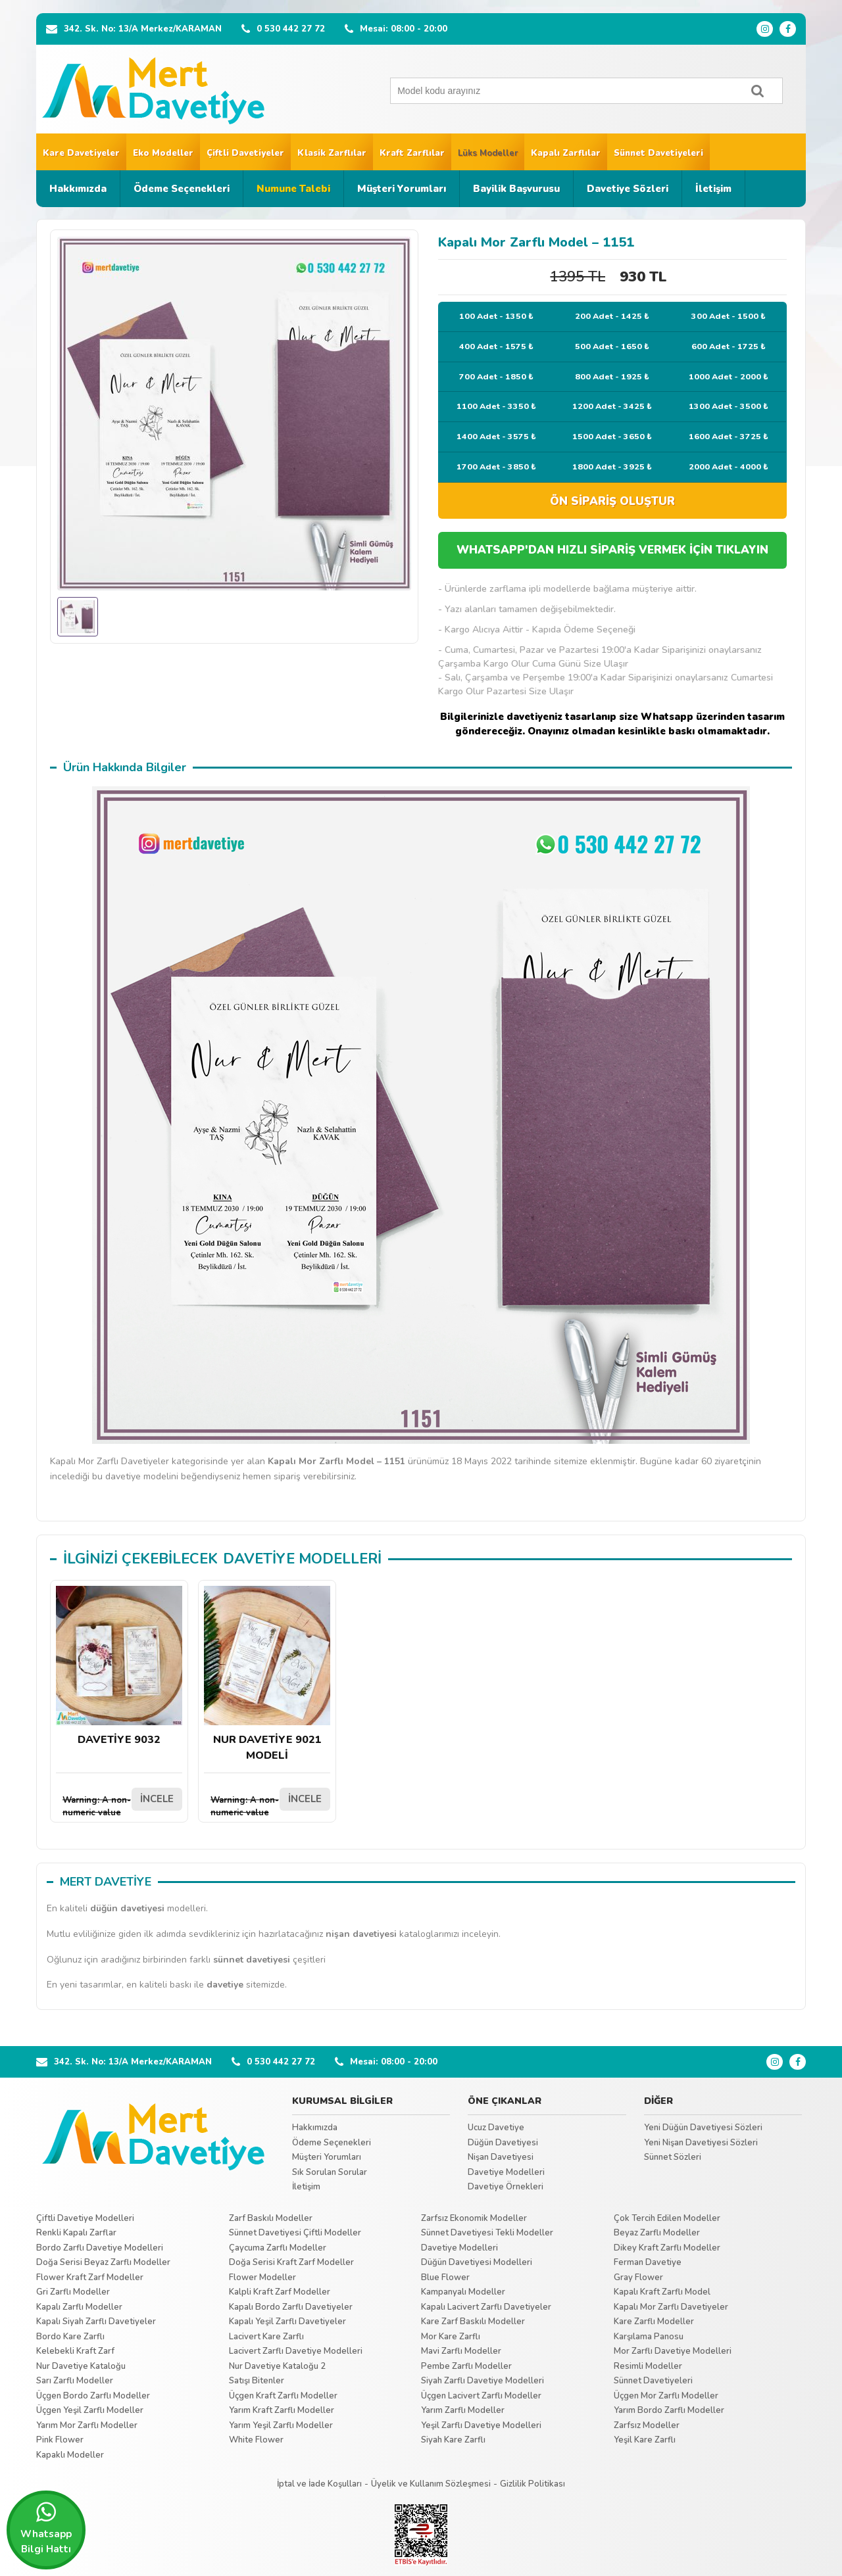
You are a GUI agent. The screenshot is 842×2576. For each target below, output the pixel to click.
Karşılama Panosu (648, 2337)
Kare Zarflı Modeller (654, 2321)
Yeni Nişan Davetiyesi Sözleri (701, 2143)
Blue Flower (445, 2277)
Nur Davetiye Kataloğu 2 (277, 2366)
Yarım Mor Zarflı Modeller (86, 2425)
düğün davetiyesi (127, 1908)
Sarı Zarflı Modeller (74, 2381)
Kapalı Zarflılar (566, 153)
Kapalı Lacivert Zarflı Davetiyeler (486, 2307)
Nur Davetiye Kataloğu (81, 2366)
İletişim (713, 188)
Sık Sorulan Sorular (329, 2172)
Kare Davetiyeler (81, 153)
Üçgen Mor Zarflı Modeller (666, 2396)
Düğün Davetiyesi (503, 2143)
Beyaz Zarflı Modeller (657, 2233)
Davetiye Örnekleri (505, 2187)
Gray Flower (638, 2277)
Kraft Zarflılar (412, 153)
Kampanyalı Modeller (463, 2292)
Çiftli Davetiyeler (245, 153)
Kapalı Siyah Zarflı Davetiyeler (96, 2321)
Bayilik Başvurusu (516, 188)
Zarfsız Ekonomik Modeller (474, 2218)
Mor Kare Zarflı (450, 2337)
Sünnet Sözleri (672, 2157)
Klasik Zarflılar (331, 153)
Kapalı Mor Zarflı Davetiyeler (671, 2307)
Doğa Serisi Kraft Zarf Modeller (291, 2262)
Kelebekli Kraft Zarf (75, 2351)
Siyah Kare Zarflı (453, 2440)
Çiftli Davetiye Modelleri (85, 2218)
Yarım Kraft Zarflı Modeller (281, 2410)
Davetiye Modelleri (506, 2172)
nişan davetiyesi (361, 1934)
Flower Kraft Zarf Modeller (89, 2277)
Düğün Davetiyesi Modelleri (476, 2262)
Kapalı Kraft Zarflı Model (662, 2292)
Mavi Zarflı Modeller (461, 2351)
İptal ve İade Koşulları (319, 2484)
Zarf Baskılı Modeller (270, 2218)
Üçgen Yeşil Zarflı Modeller (89, 2410)
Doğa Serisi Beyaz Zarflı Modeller (103, 2262)
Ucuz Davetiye (496, 2128)
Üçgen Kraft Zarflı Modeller (283, 2396)
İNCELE (157, 1798)
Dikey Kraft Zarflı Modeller (667, 2248)
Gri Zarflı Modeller (73, 2292)
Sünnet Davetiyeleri (658, 153)
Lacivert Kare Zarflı (266, 2337)
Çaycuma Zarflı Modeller (277, 2248)
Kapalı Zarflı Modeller (79, 2307)
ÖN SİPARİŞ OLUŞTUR (612, 501)
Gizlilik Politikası (532, 2484)
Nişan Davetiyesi (500, 2157)
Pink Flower (60, 2440)
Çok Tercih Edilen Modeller (667, 2218)
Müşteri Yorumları (401, 188)
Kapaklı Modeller (70, 2455)
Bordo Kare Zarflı (70, 2337)
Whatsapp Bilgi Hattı (46, 2528)
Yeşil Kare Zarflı (645, 2440)
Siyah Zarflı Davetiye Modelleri (482, 2381)
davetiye (225, 1984)
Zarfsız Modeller (647, 2425)
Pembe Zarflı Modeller (466, 2366)
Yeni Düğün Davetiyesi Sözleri (703, 2128)
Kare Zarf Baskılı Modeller (473, 2321)
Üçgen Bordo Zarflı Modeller (93, 2396)
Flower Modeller (262, 2277)
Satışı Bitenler (256, 2381)
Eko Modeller (163, 153)
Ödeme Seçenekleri (182, 188)
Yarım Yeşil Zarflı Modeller (281, 2425)
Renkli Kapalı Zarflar (76, 2233)
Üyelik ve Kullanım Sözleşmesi (431, 2484)
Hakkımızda (78, 188)
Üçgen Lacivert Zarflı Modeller (481, 2396)
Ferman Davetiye (647, 2262)
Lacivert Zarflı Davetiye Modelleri (295, 2351)
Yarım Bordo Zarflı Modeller (669, 2410)
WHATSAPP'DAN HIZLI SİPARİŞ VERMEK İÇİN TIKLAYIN (612, 550)
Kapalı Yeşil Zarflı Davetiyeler (287, 2321)
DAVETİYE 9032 (119, 1666)
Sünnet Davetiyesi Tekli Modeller (487, 2233)
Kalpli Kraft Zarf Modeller (279, 2292)
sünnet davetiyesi (251, 1959)
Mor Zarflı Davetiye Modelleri (672, 2351)
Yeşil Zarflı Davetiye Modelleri (481, 2425)
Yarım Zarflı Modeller (463, 2410)
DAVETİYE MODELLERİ (302, 1559)
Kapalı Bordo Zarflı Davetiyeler (291, 2307)
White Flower (256, 2440)
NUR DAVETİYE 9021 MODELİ (267, 1674)
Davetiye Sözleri (627, 188)
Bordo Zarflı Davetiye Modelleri (99, 2248)
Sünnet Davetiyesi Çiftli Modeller (295, 2233)
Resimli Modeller (648, 2366)
